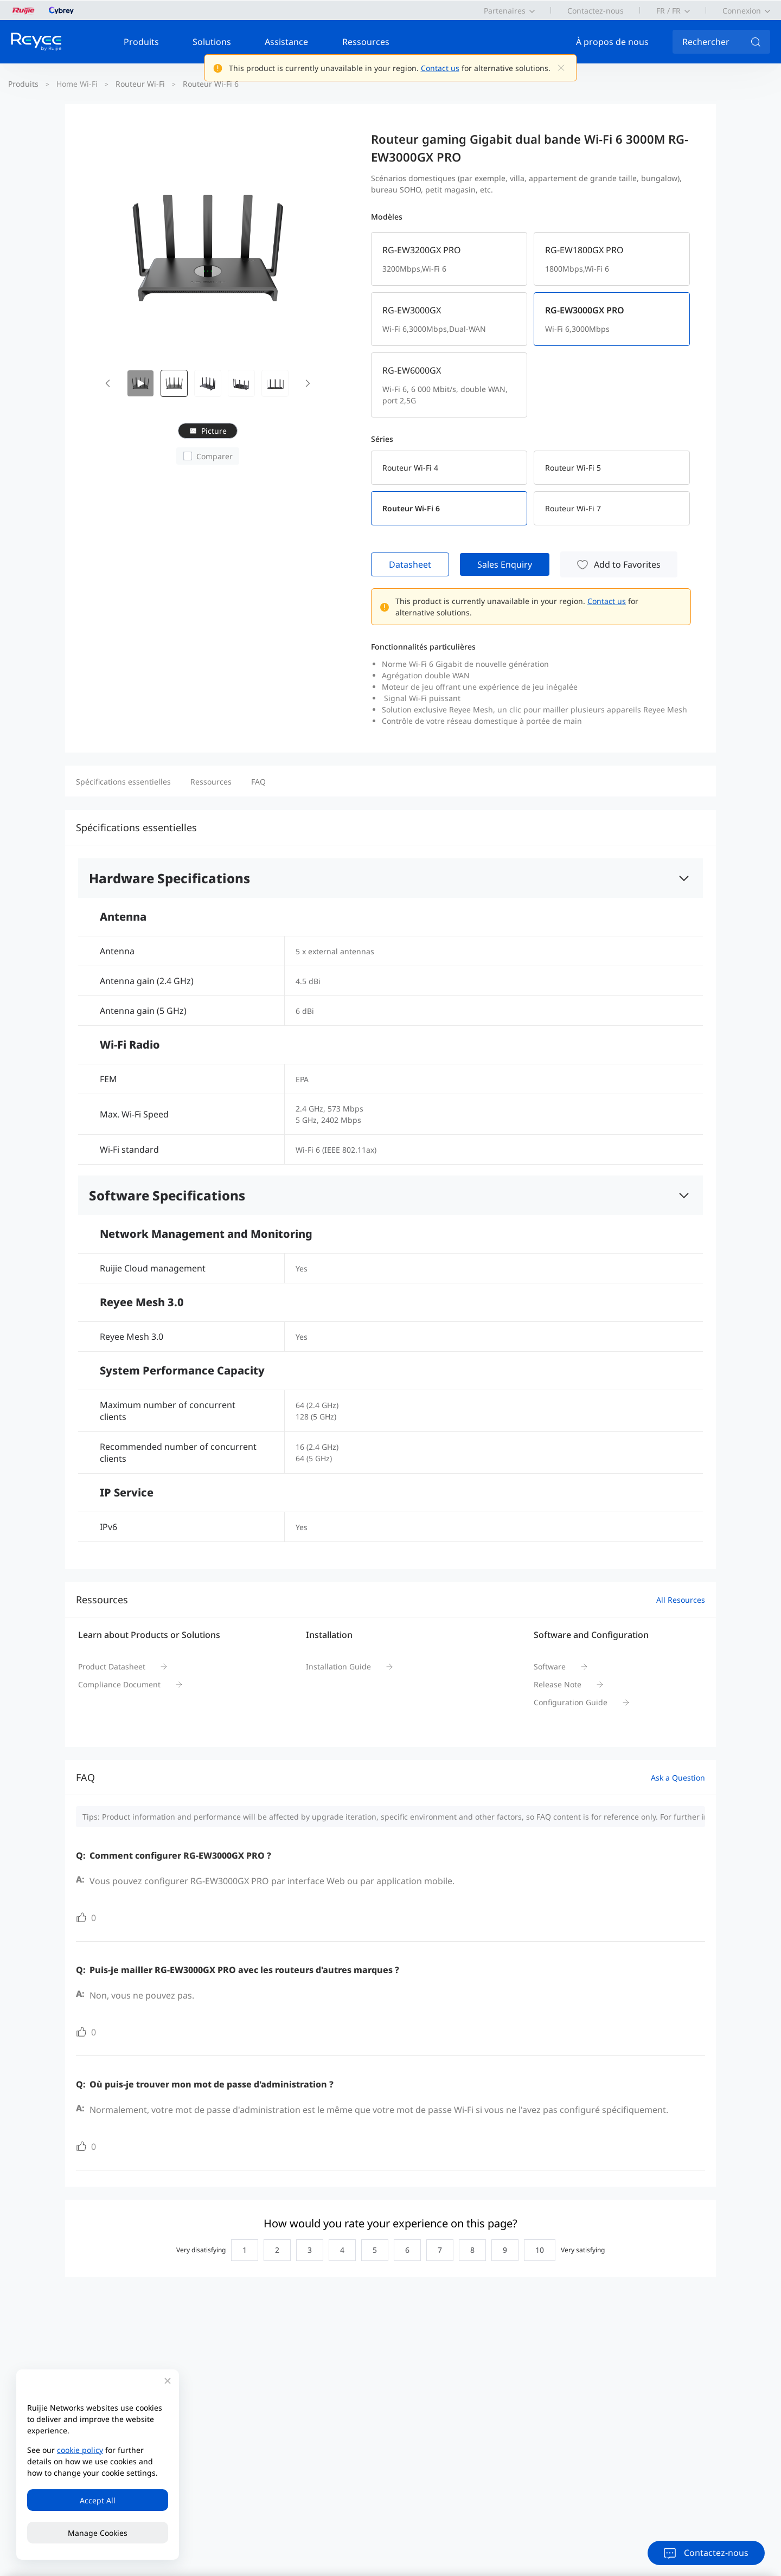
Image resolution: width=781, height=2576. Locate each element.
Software (550, 1666)
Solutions (212, 42)
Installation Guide (338, 1666)
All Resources (680, 1600)
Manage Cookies (97, 2533)
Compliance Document (119, 1684)
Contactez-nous (595, 10)
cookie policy (80, 2450)
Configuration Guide (570, 1702)
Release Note (557, 1684)
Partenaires (505, 10)
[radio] (242, 2250)
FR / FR (668, 10)
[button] (107, 383)
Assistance (286, 42)
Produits (141, 42)
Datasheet (410, 564)
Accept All (98, 2500)
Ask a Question (678, 1777)
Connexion (741, 10)
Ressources (365, 42)
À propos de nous (612, 42)
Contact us (440, 68)
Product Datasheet (111, 1666)
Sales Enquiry (504, 564)
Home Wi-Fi (77, 84)
